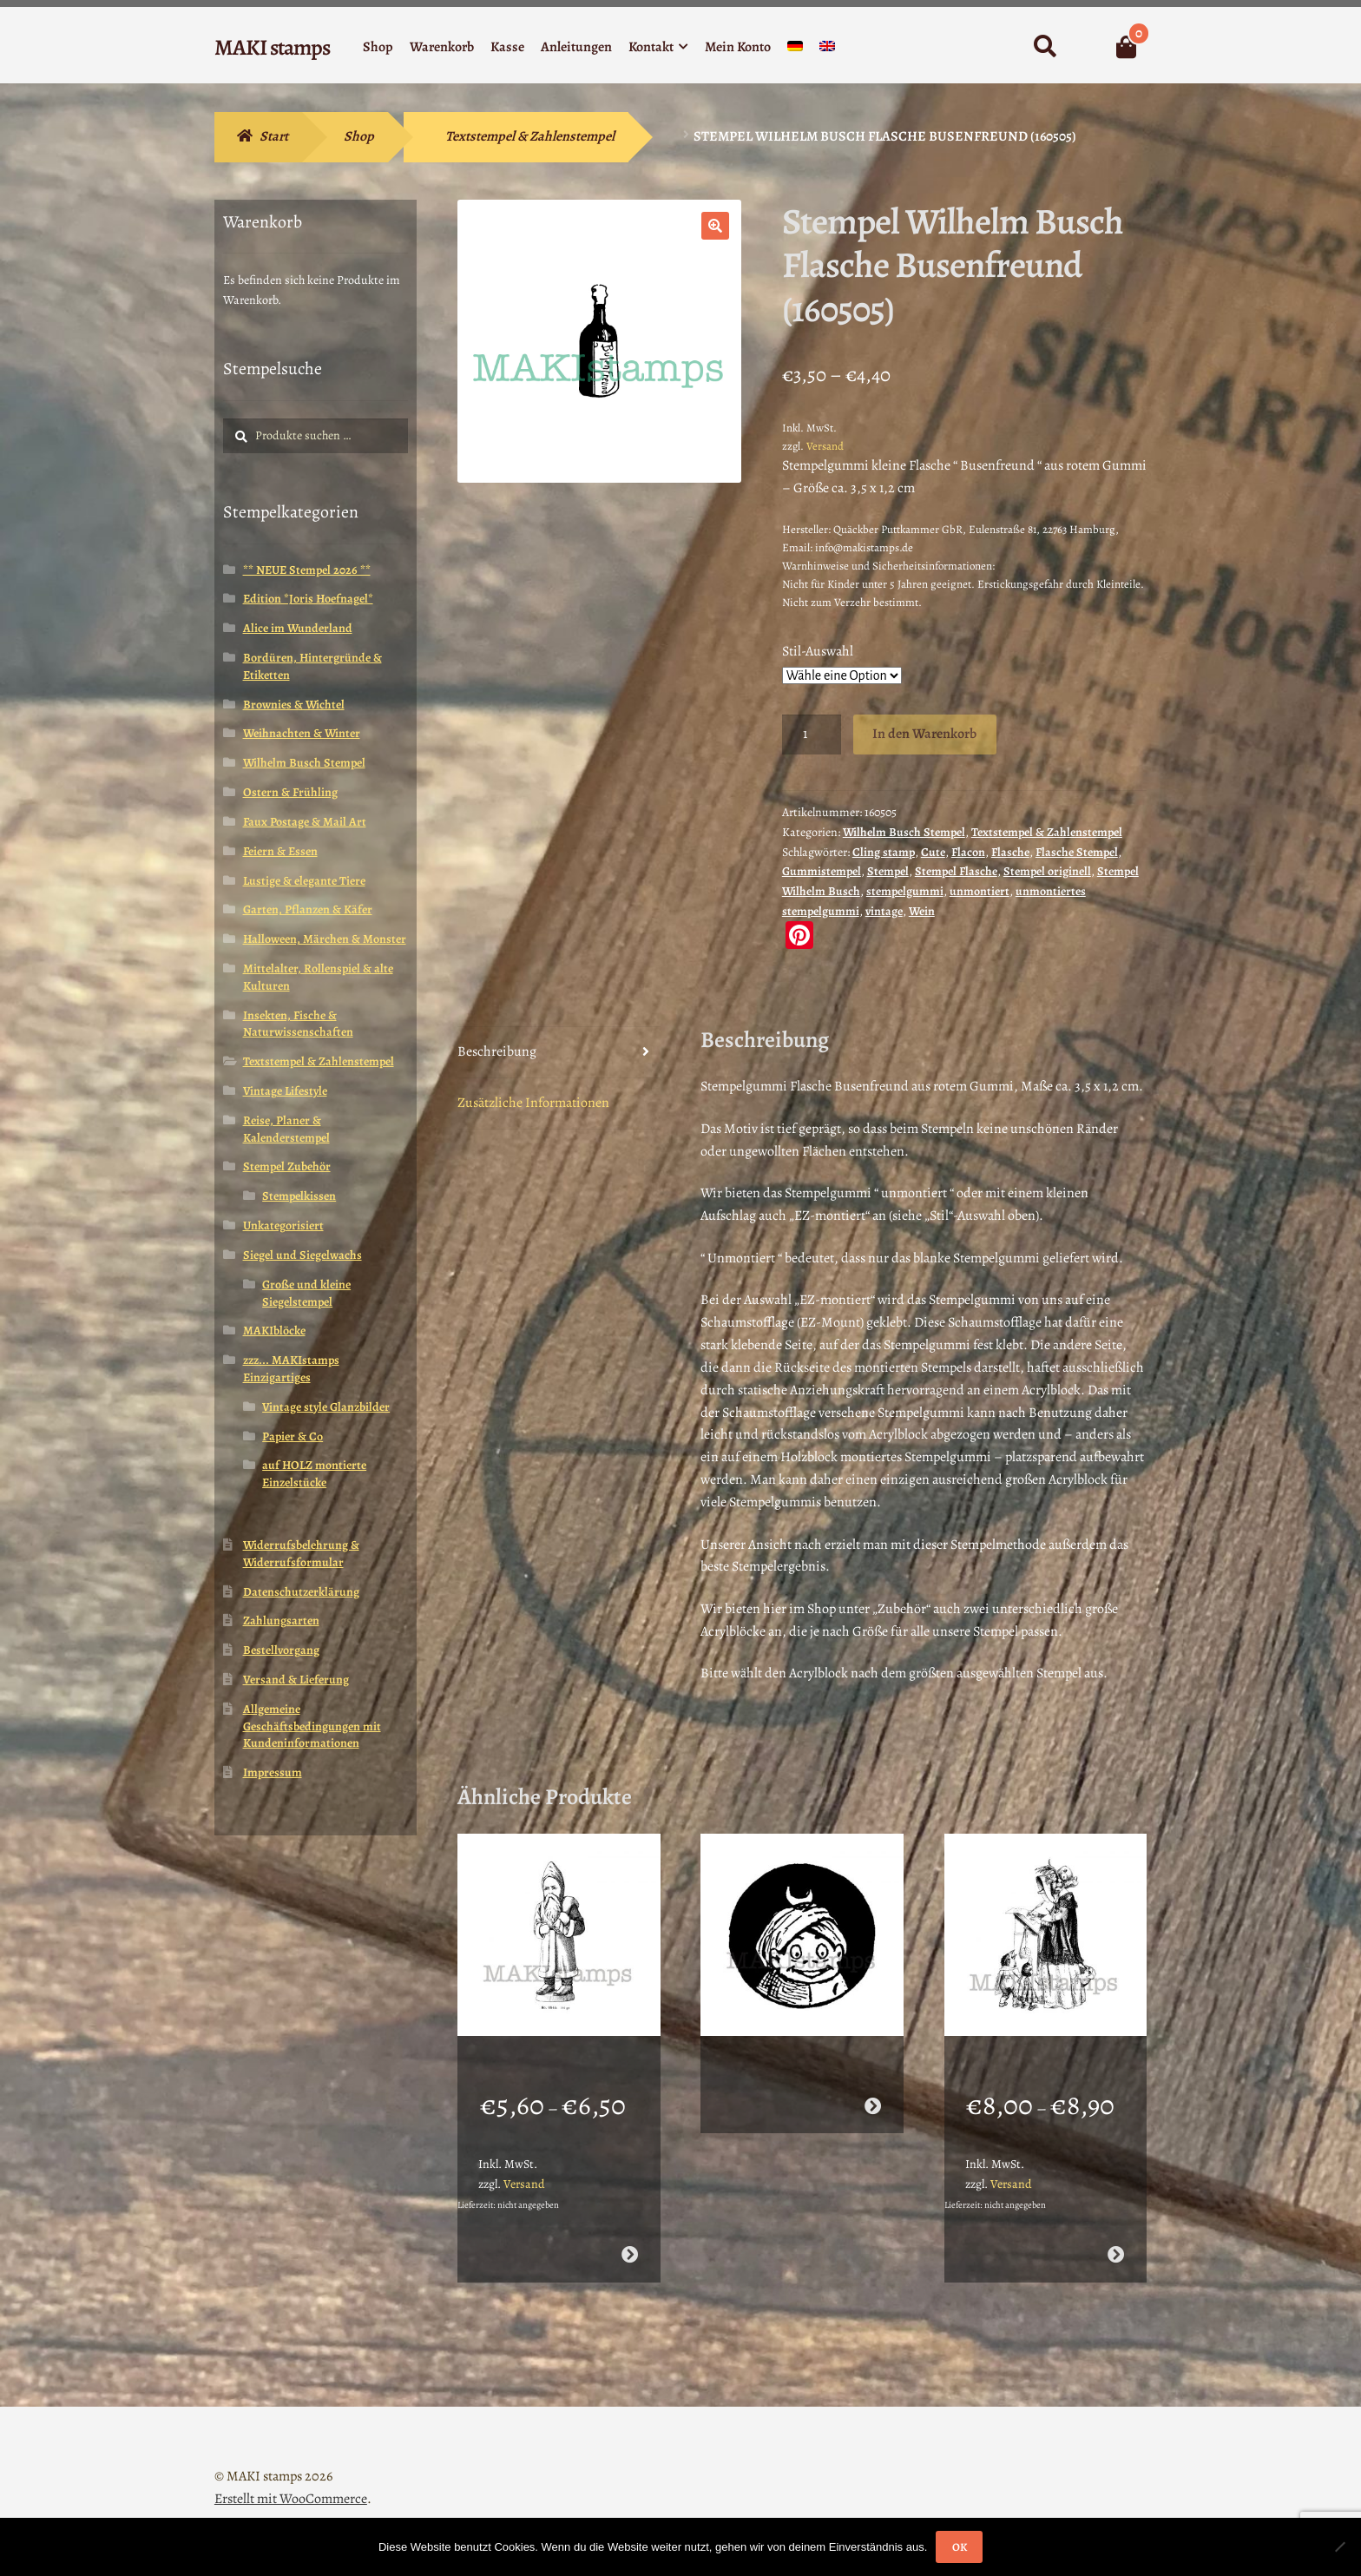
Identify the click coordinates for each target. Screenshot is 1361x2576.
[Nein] (1339, 2546)
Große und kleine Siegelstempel (306, 1293)
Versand (825, 445)
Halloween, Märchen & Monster (324, 939)
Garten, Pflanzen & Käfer (307, 909)
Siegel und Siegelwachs (302, 1255)
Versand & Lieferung (296, 1679)
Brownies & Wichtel (294, 704)
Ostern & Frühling (290, 792)
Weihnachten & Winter (301, 733)
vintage (884, 911)
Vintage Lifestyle (285, 1091)
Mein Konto (738, 46)
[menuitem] (795, 49)
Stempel (888, 871)
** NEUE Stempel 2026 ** (307, 570)
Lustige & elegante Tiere (304, 881)
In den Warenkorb (924, 733)
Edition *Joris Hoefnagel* (308, 598)
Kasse (507, 46)
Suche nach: (1044, 47)
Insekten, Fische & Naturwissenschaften (298, 1024)
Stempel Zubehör (287, 1166)
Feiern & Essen (280, 851)
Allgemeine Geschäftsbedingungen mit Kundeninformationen (312, 1726)
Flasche (1010, 852)
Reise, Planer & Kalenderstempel (286, 1129)
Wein (922, 911)
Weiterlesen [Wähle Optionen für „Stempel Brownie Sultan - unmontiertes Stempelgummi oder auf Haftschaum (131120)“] (873, 2083)
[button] (715, 226)
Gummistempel (821, 871)
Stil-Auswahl (817, 651)
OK (959, 2547)
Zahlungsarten (281, 1620)
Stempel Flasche (956, 871)
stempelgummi (904, 891)
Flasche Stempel (1077, 852)
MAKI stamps (272, 47)
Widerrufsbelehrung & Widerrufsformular (301, 1554)
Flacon (968, 852)
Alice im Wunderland (297, 628)
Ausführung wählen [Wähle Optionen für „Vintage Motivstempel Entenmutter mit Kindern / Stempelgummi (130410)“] (1116, 2232)
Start (274, 136)
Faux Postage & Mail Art (304, 822)
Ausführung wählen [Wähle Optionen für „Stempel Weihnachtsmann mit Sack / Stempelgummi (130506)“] (629, 2232)
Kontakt (651, 46)
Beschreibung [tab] (496, 1051)
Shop (378, 46)
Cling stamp (883, 852)
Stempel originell (1047, 871)
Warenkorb (442, 46)
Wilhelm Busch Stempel (904, 832)
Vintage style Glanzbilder (326, 1407)
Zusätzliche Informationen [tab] (533, 1102)
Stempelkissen (299, 1196)
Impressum (272, 1772)
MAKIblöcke (274, 1330)
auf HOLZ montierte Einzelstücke (314, 1474)
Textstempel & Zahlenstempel (530, 136)
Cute (933, 852)
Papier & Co (292, 1436)
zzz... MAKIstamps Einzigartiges (291, 1369)
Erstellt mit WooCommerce (290, 2476)
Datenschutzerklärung (301, 1592)
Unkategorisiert (283, 1225)
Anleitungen (576, 46)
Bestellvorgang (281, 1650)
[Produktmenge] (811, 734)
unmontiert (979, 891)
